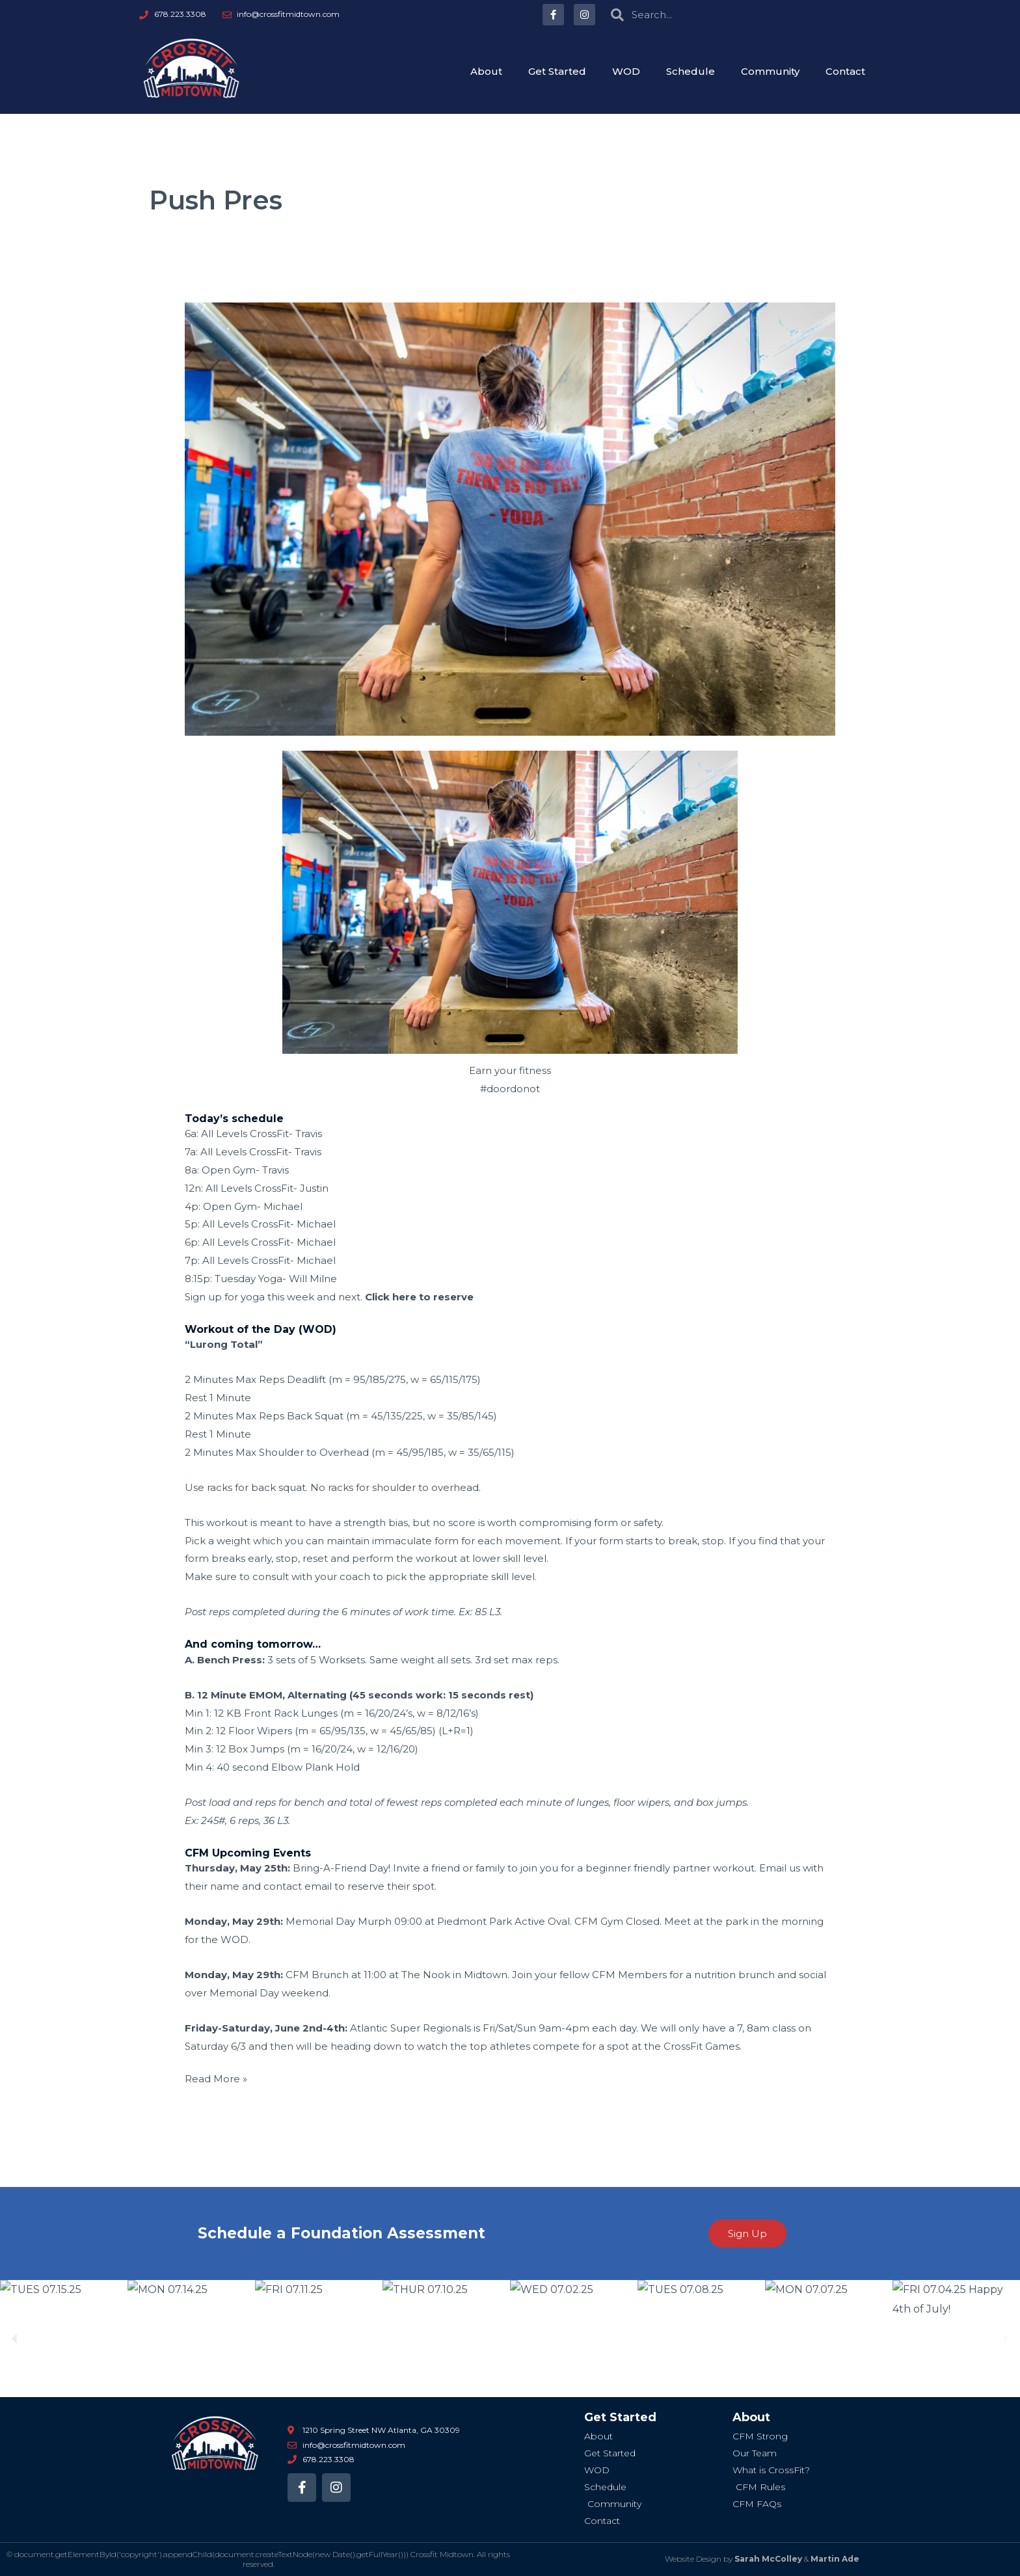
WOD (626, 71)
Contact (845, 71)
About (486, 71)
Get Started (557, 71)
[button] (15, 2339)
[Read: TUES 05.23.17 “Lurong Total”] (510, 518)
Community (770, 71)
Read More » (216, 2077)
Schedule (690, 71)
